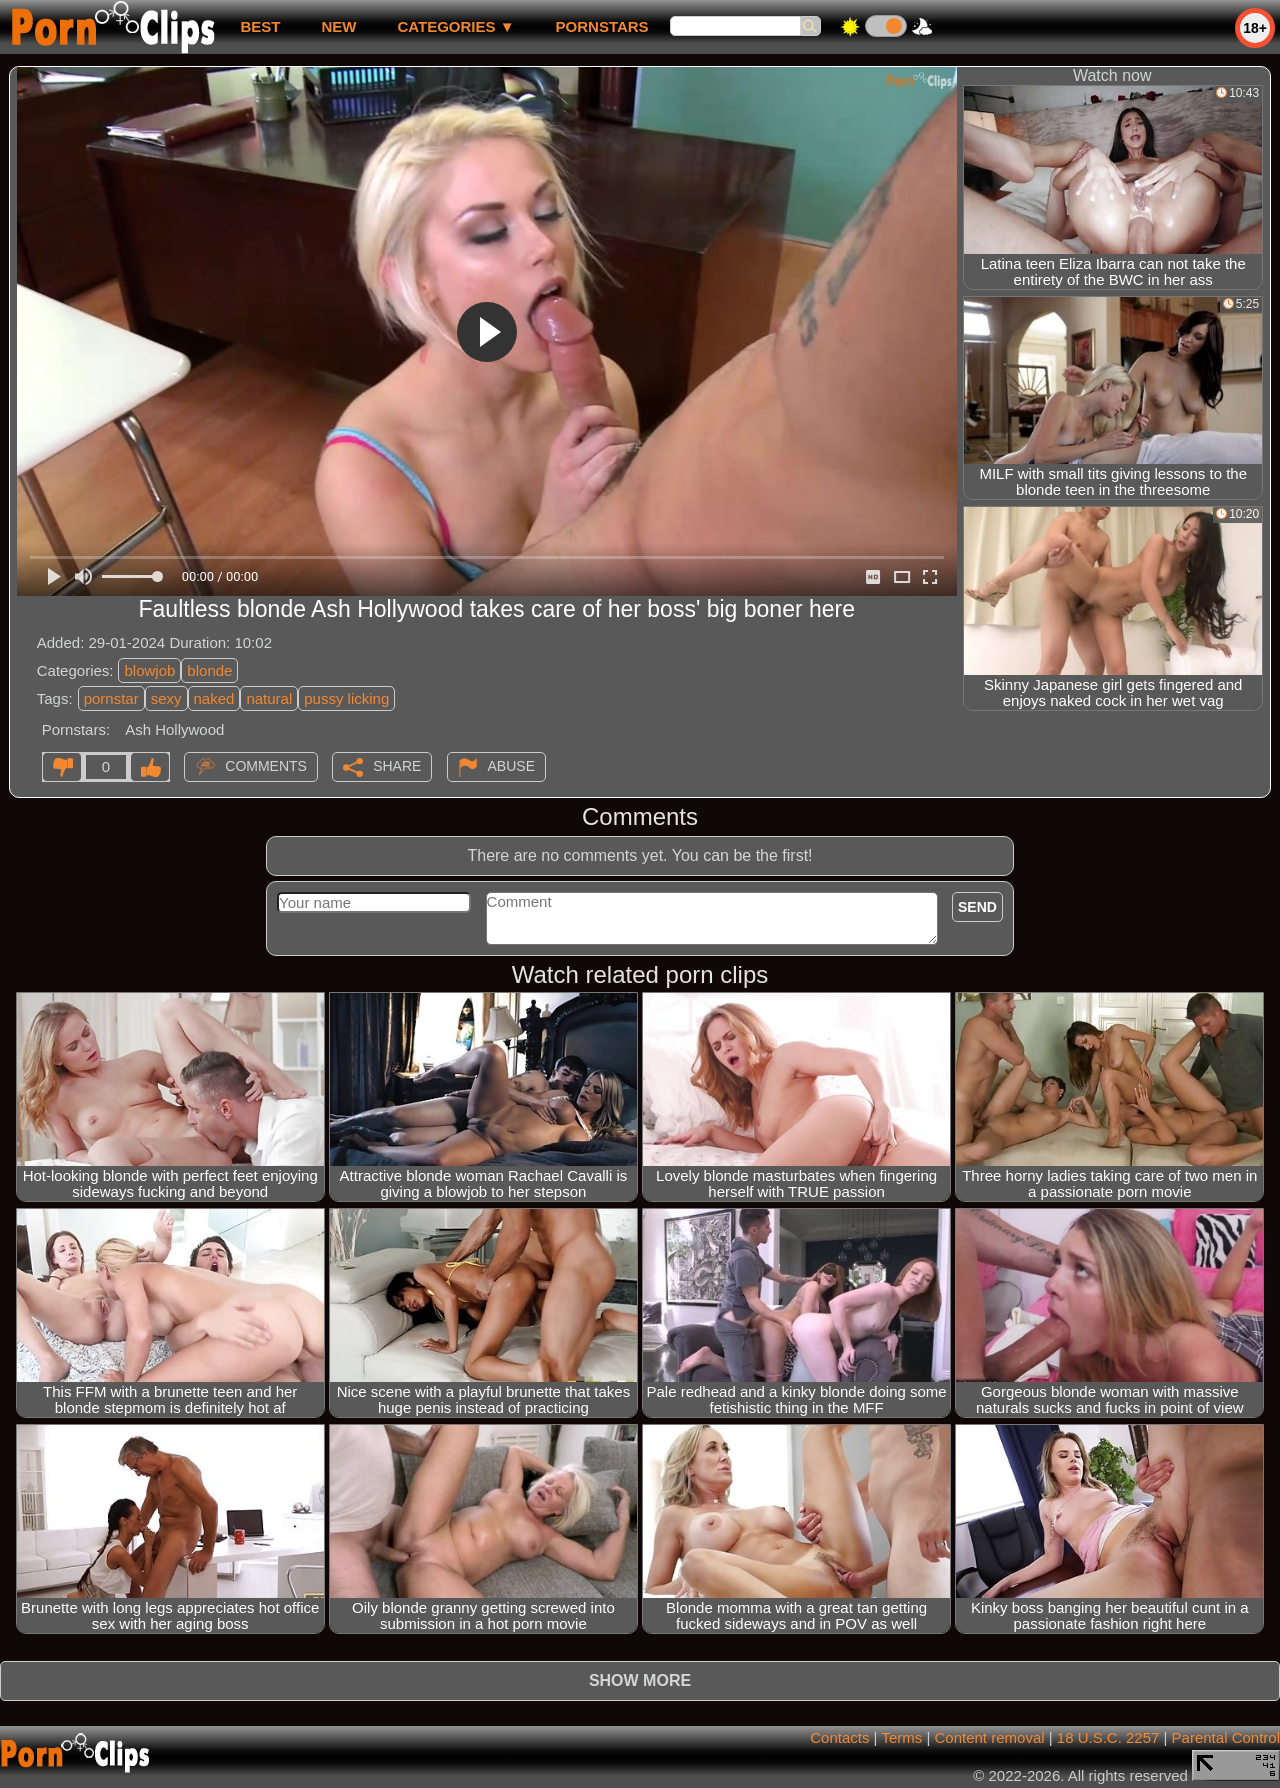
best (260, 26)
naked (214, 698)
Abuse (511, 766)
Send (977, 907)
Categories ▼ (455, 26)
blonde (209, 670)
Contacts (839, 1737)
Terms (901, 1737)
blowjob (149, 670)
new (338, 26)
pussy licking (346, 698)
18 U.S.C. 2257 (1108, 1737)
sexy (166, 698)
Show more (640, 1680)
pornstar (111, 698)
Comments (266, 766)
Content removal (990, 1737)
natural (269, 698)
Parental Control (1226, 1737)
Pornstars (602, 26)
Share (397, 766)
